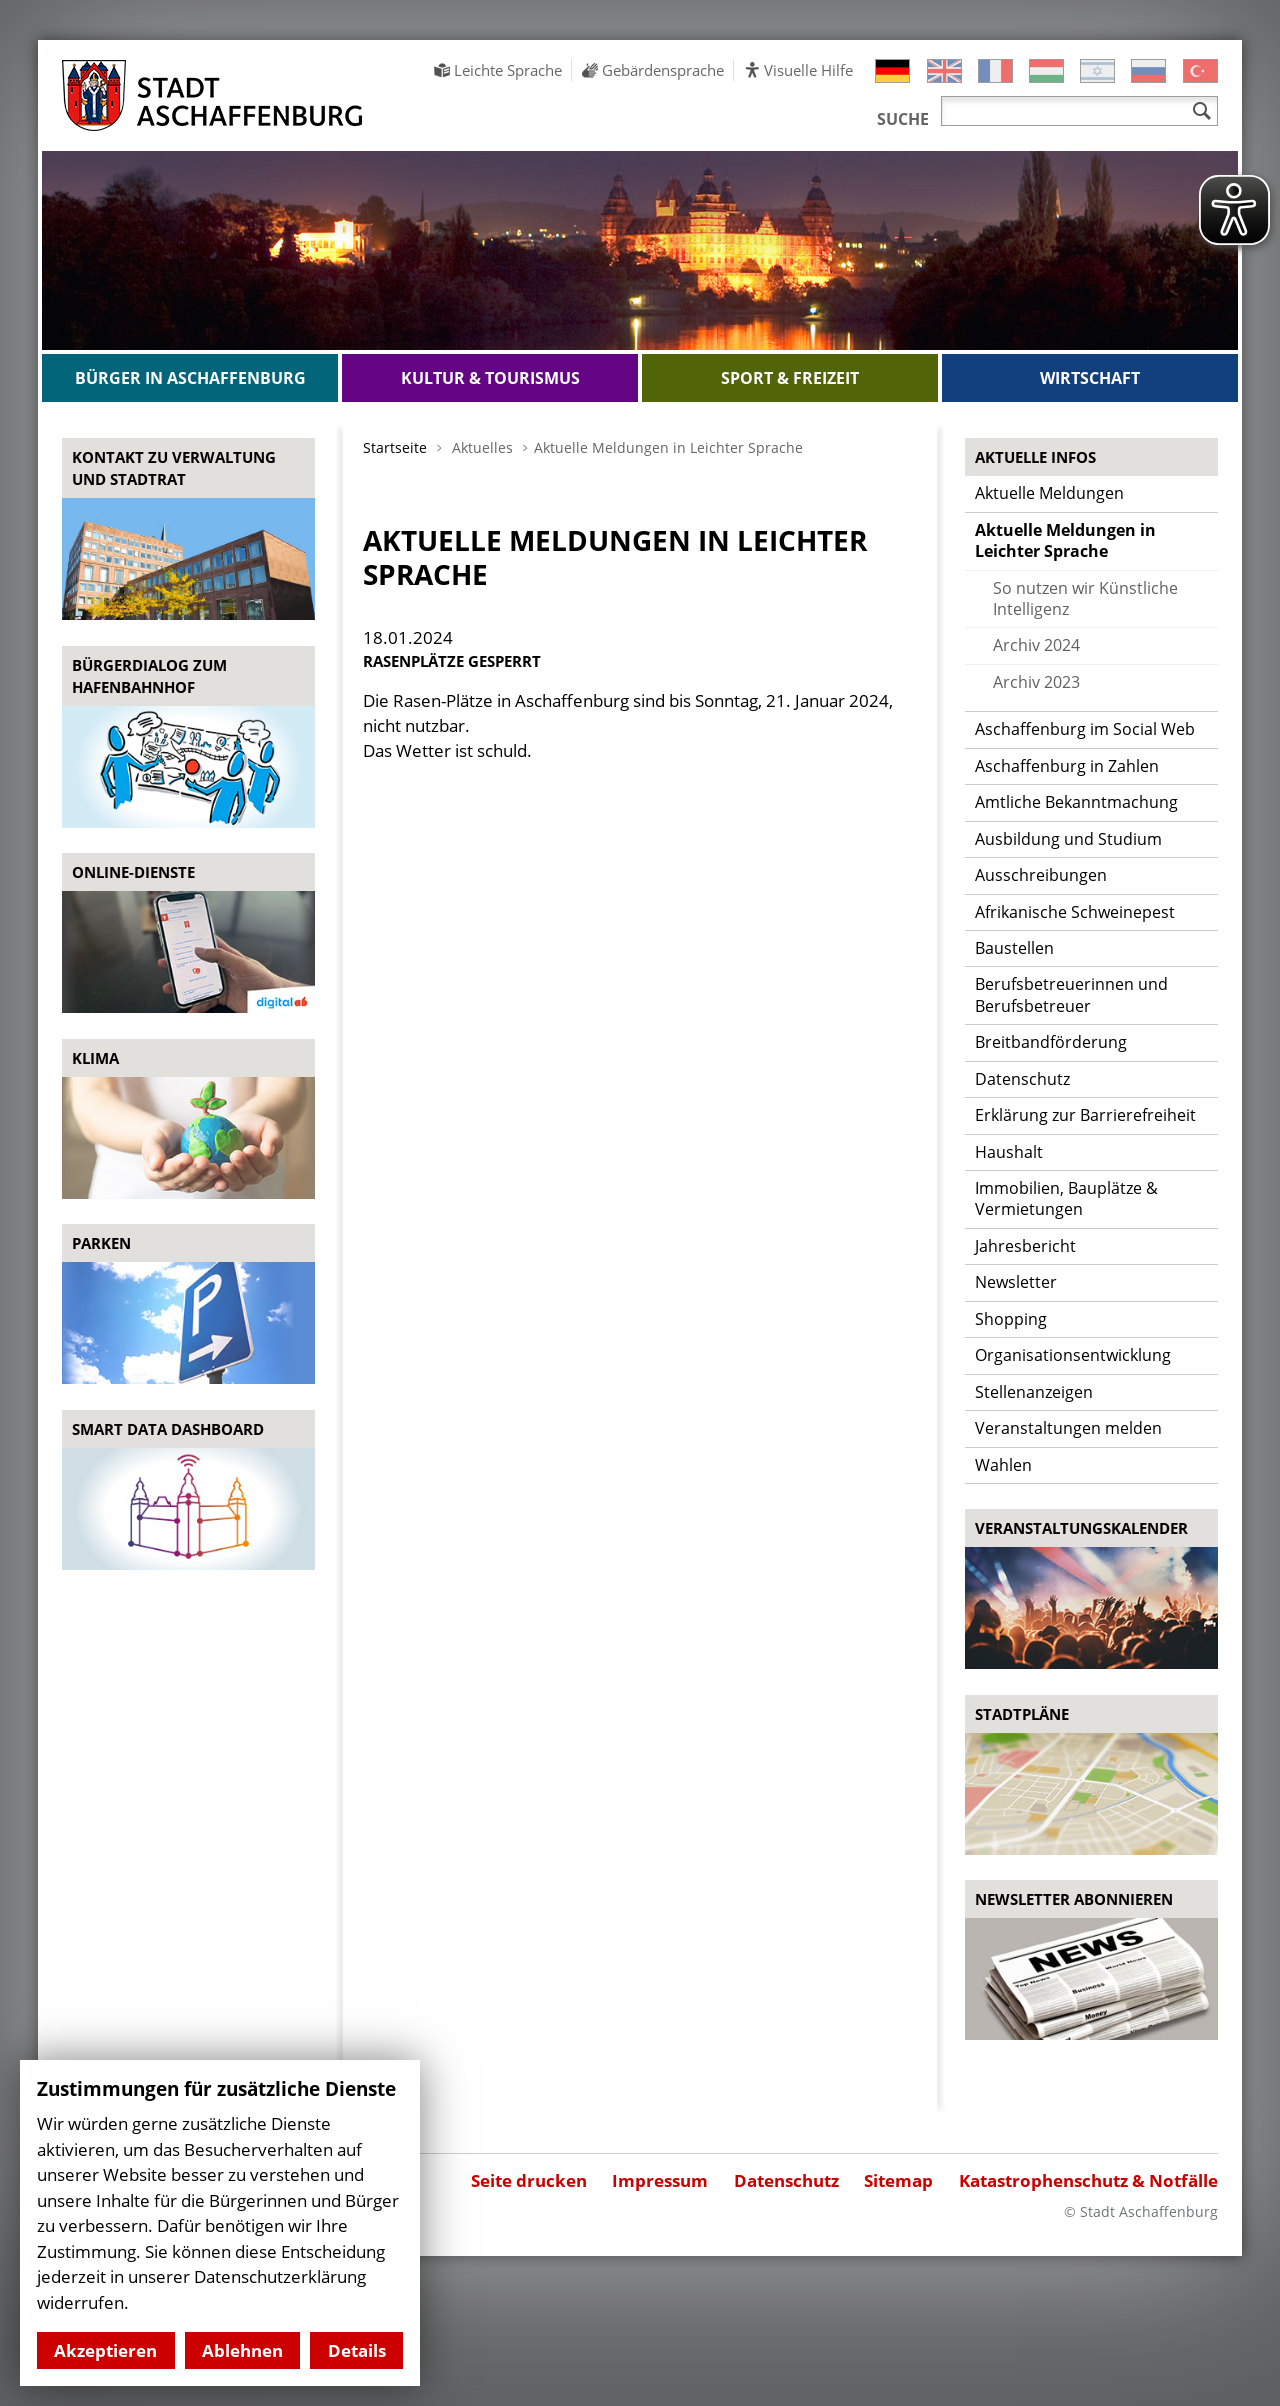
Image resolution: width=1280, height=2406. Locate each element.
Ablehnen (242, 2350)
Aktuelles (482, 447)
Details (357, 2350)
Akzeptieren (105, 2350)
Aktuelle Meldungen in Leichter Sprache (668, 447)
